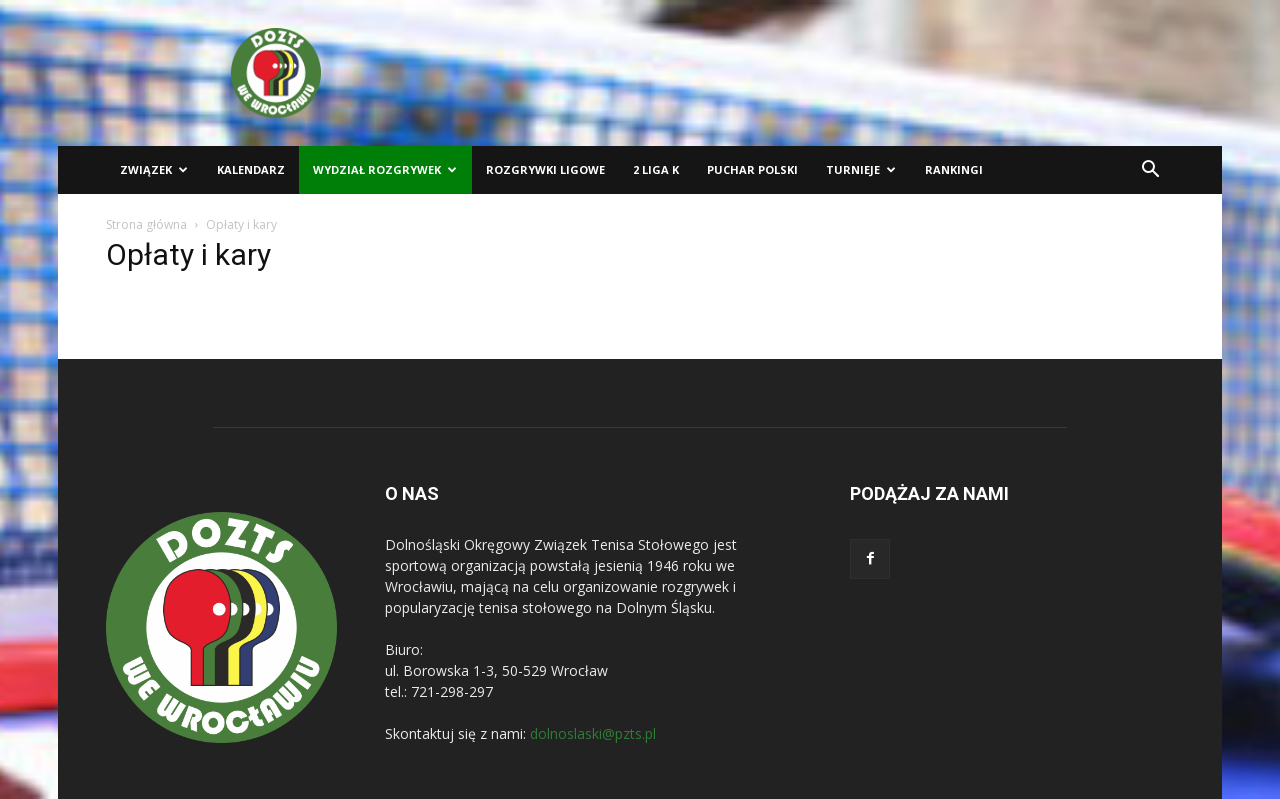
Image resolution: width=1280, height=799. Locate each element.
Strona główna (146, 224)
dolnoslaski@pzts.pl (593, 733)
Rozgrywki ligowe (545, 169)
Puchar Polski (752, 169)
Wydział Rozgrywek (385, 169)
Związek (154, 169)
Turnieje (861, 169)
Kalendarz (251, 169)
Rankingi (954, 169)
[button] (1150, 171)
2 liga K (656, 169)
